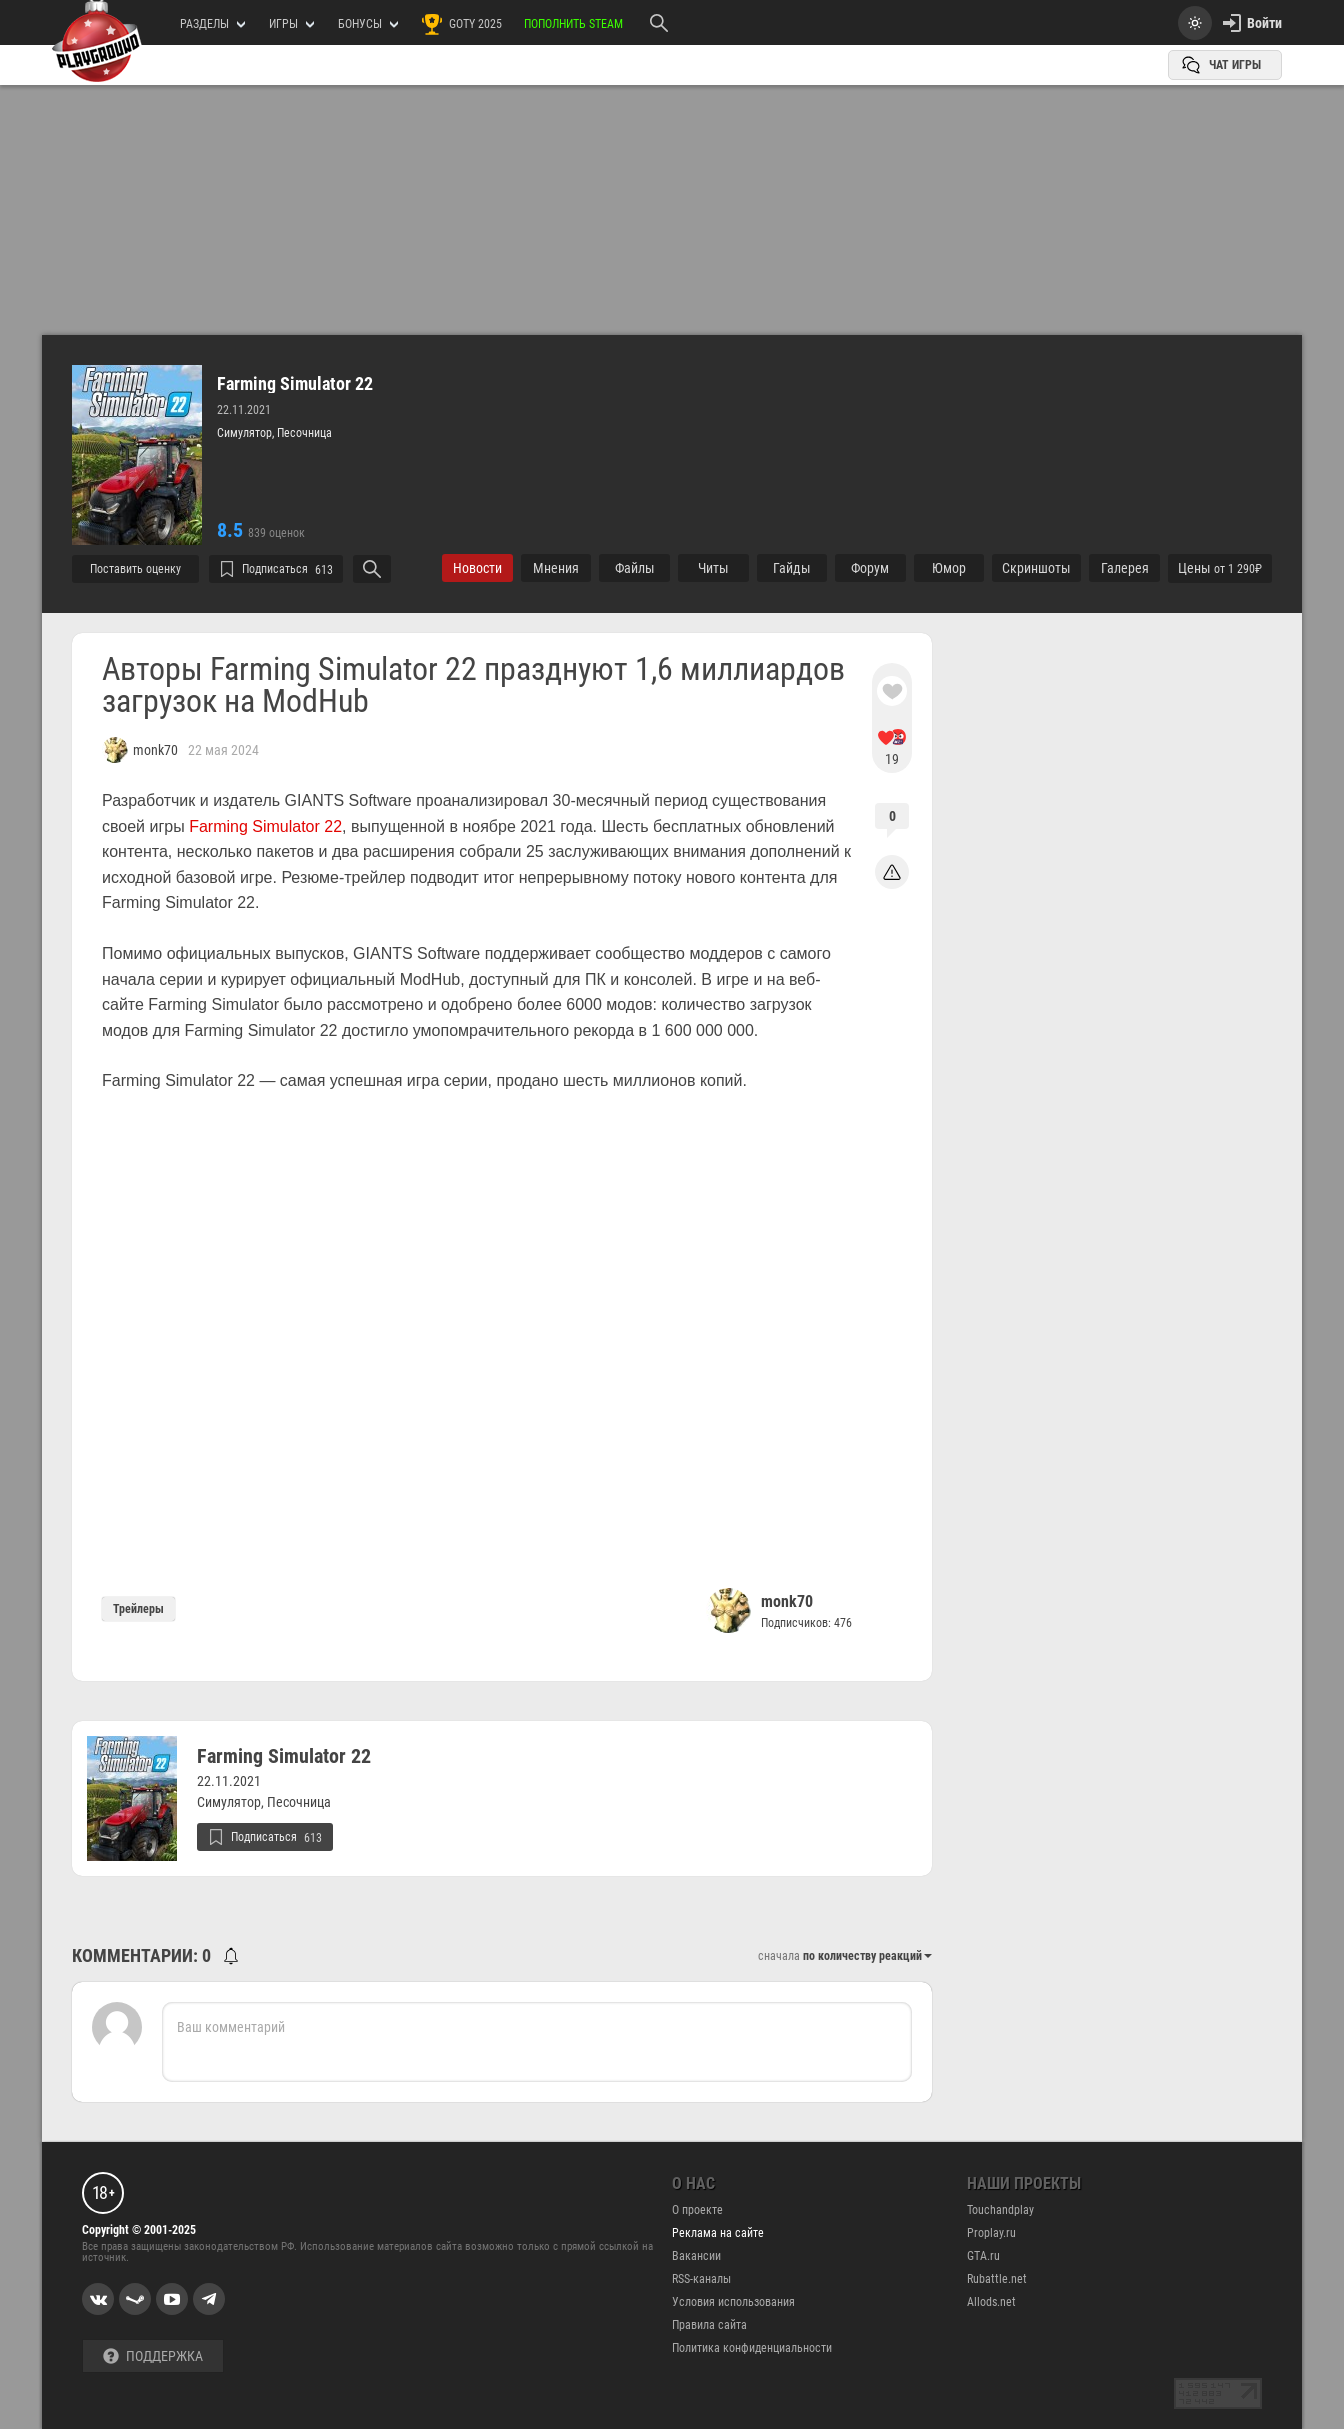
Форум (870, 568)
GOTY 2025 (461, 24)
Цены (1220, 568)
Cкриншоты (1036, 568)
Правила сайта (709, 2325)
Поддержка (153, 2356)
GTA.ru (983, 2256)
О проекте (697, 2210)
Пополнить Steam (573, 24)
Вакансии (696, 2256)
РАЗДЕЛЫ (212, 24)
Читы (713, 568)
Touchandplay (1000, 2210)
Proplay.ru (991, 2233)
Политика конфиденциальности (752, 2348)
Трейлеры (138, 1609)
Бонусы (368, 24)
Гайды (792, 568)
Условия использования (733, 2302)
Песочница (304, 433)
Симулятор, (247, 433)
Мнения (556, 568)
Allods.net (991, 2302)
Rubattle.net (997, 2279)
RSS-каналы (701, 2279)
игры (291, 24)
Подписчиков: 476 (806, 1623)
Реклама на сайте (718, 2233)
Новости (477, 568)
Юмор (949, 568)
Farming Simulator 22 (295, 384)
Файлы (635, 568)
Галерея (1125, 568)
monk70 (787, 1601)
